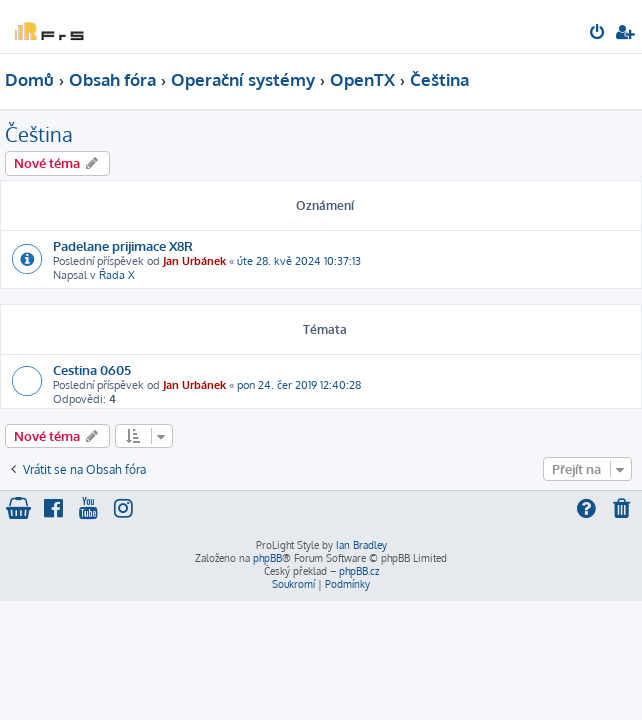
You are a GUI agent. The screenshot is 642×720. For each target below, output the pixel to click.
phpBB (267, 558)
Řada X (117, 275)
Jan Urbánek (194, 261)
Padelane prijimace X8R (123, 245)
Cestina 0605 (92, 369)
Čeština (39, 134)
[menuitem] (598, 34)
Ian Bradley (361, 545)
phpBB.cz (359, 571)
